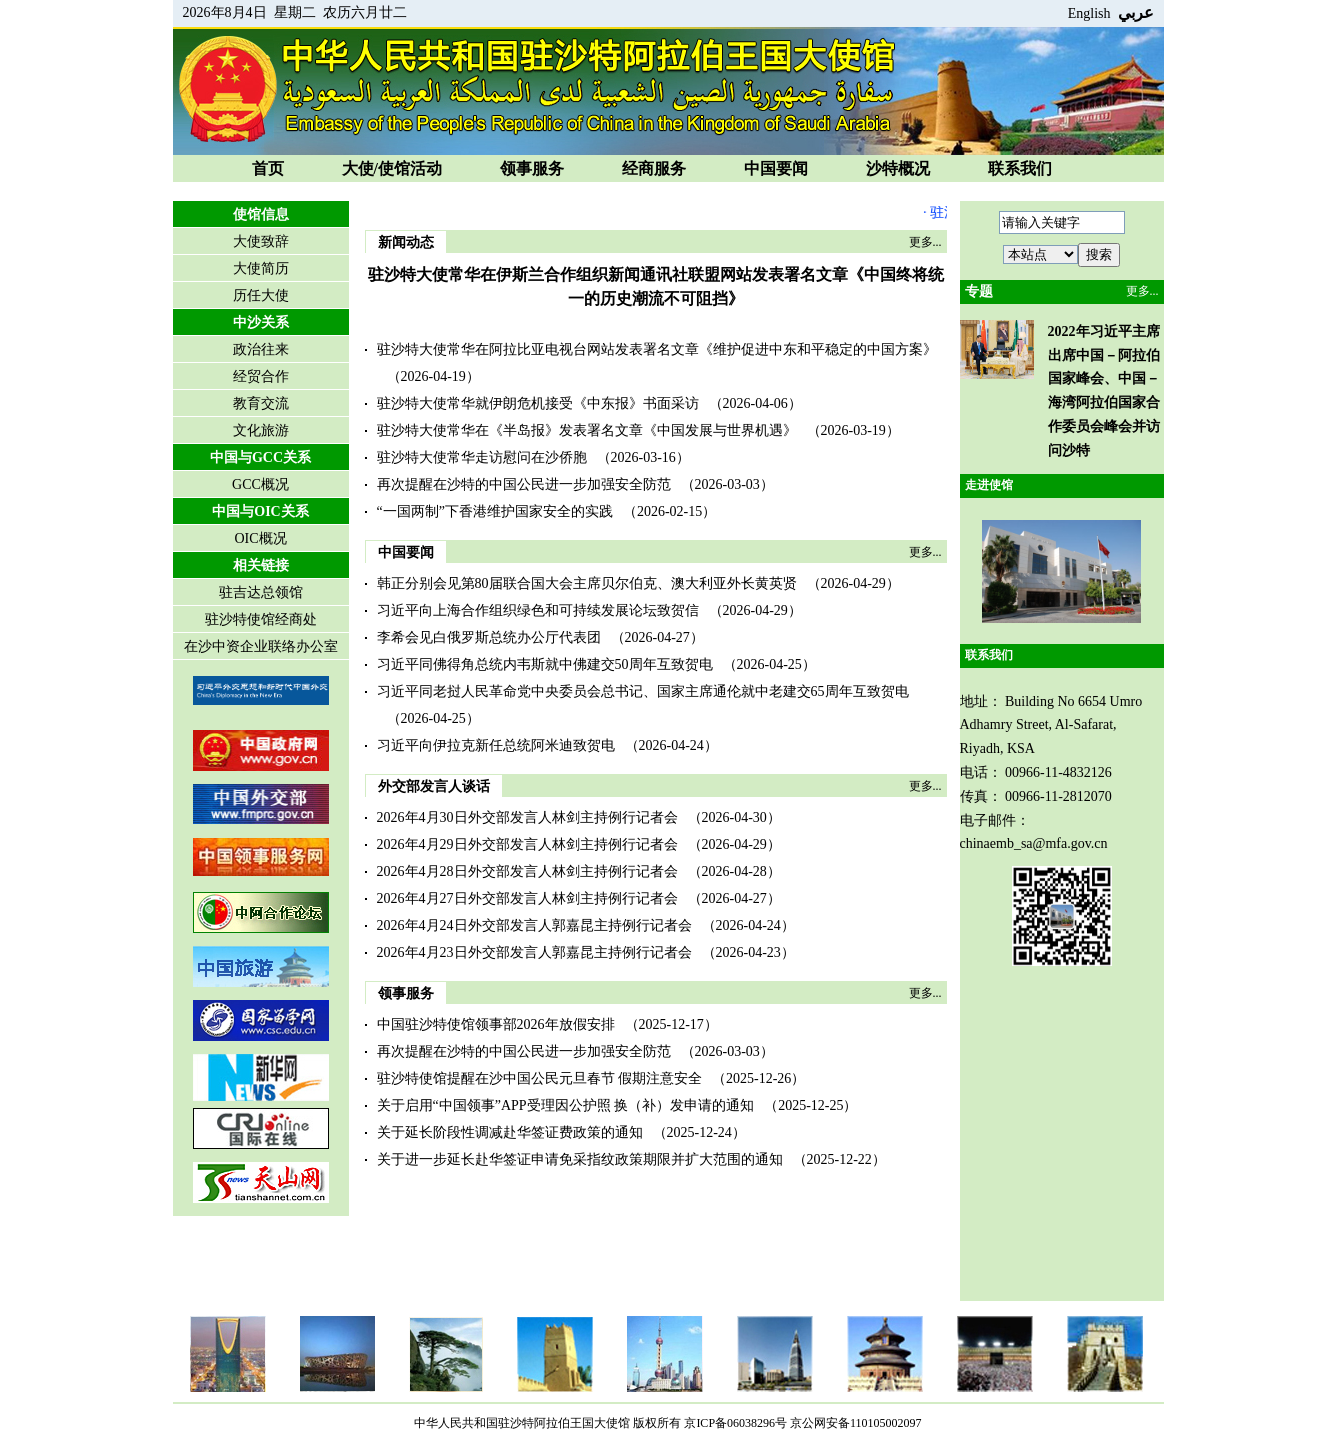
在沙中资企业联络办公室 (261, 646)
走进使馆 (989, 485)
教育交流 (261, 403)
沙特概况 (898, 168)
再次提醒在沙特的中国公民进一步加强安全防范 (524, 484)
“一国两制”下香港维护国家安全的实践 (495, 511)
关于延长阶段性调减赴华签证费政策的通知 (510, 1132)
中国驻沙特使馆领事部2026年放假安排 (496, 1024)
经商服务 (654, 168)
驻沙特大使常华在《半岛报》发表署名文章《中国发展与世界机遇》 (587, 430)
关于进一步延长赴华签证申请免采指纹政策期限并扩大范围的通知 (580, 1159)
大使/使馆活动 (392, 168)
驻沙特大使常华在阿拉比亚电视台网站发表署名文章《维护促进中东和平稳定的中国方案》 (657, 349)
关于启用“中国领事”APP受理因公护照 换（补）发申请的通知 (566, 1105)
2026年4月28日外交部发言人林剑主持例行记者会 (527, 871)
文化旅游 (261, 430)
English (1089, 13)
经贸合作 (261, 376)
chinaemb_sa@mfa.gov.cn (1034, 843)
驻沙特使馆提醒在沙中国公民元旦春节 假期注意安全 (540, 1078)
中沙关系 (261, 322)
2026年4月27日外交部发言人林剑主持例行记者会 (527, 898)
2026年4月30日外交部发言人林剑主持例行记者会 (527, 817)
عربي (1136, 12)
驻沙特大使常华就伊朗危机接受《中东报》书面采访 (538, 403)
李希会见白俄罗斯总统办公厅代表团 (489, 637)
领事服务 (532, 168)
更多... (925, 242)
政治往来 (261, 349)
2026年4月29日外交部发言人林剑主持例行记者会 (527, 844)
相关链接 (261, 565)
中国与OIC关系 (260, 511)
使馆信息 (261, 214)
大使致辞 (261, 241)
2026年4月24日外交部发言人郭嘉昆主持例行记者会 (534, 925)
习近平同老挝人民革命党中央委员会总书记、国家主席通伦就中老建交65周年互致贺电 (643, 691)
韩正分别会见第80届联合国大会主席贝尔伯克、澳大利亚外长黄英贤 (587, 583)
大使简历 (261, 268)
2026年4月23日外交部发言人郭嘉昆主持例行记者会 (534, 952)
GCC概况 (260, 484)
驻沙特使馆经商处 (261, 619)
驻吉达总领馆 (261, 592)
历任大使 (261, 295)
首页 (268, 168)
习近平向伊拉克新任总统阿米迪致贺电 (496, 745)
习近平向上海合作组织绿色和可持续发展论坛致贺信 (538, 610)
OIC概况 (260, 538)
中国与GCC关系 (260, 457)
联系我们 (1020, 168)
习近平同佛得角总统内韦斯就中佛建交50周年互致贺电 (545, 664)
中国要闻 (776, 168)
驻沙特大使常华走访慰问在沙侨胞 (482, 457)
